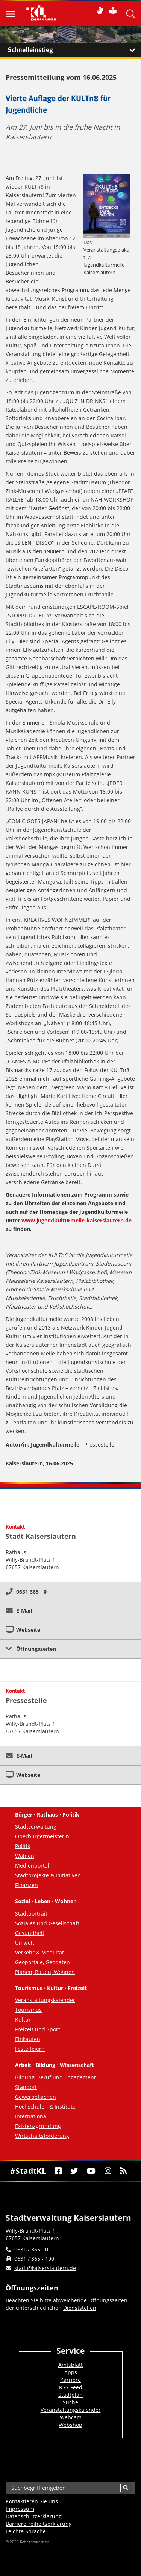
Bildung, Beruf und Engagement (55, 2077)
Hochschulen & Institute (45, 2106)
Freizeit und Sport (37, 2029)
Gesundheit (29, 1932)
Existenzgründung (38, 2126)
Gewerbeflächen (35, 2096)
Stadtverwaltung (35, 1826)
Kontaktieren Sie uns (32, 2501)
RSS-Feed (70, 2387)
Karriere (70, 2379)
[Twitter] (74, 2171)
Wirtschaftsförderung (42, 2135)
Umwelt (24, 1942)
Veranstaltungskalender (45, 2000)
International (31, 2116)
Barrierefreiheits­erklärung (39, 2523)
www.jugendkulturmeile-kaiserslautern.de (76, 1220)
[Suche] (125, 2488)
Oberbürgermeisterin (42, 1836)
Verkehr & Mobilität (39, 1952)
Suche (70, 2402)
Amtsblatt (70, 2364)
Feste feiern (30, 2048)
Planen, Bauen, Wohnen (45, 1971)
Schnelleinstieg (74, 50)
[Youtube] (91, 2171)
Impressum (20, 2508)
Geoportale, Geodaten (42, 1962)
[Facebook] (58, 2171)
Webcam (71, 2417)
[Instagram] (107, 2171)
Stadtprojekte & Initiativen (48, 1875)
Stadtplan (70, 2394)
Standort (26, 2087)
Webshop (70, 2424)
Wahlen (24, 1855)
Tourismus (28, 2009)
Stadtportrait (31, 1913)
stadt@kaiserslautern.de (45, 2268)
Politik (22, 1846)
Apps (70, 2372)
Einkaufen (27, 2039)
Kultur (23, 2019)
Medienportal (32, 1865)
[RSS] (123, 2171)
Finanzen (26, 1885)
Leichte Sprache (26, 2531)
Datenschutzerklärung (34, 2516)
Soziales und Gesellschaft (47, 1923)
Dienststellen (79, 2307)
